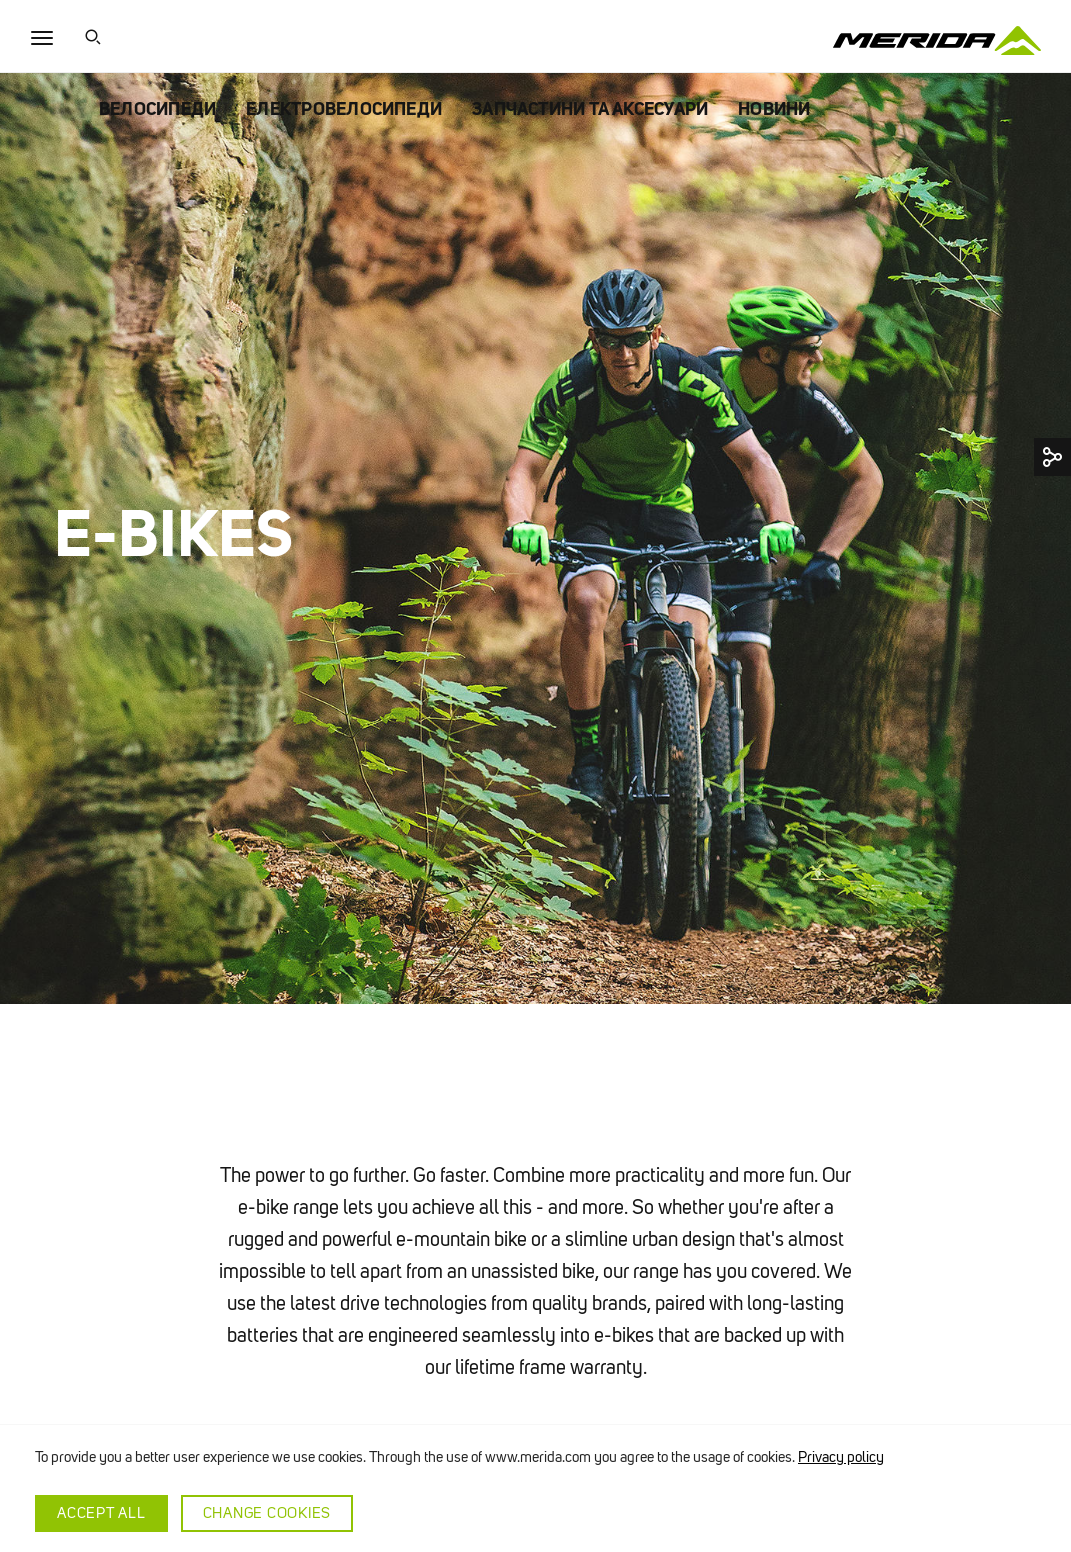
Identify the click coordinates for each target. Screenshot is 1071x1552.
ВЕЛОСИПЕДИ (157, 109)
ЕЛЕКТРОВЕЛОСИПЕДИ (344, 109)
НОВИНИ (774, 109)
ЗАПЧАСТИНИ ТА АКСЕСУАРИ (590, 109)
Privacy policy (841, 1457)
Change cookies (267, 1513)
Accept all (101, 1513)
